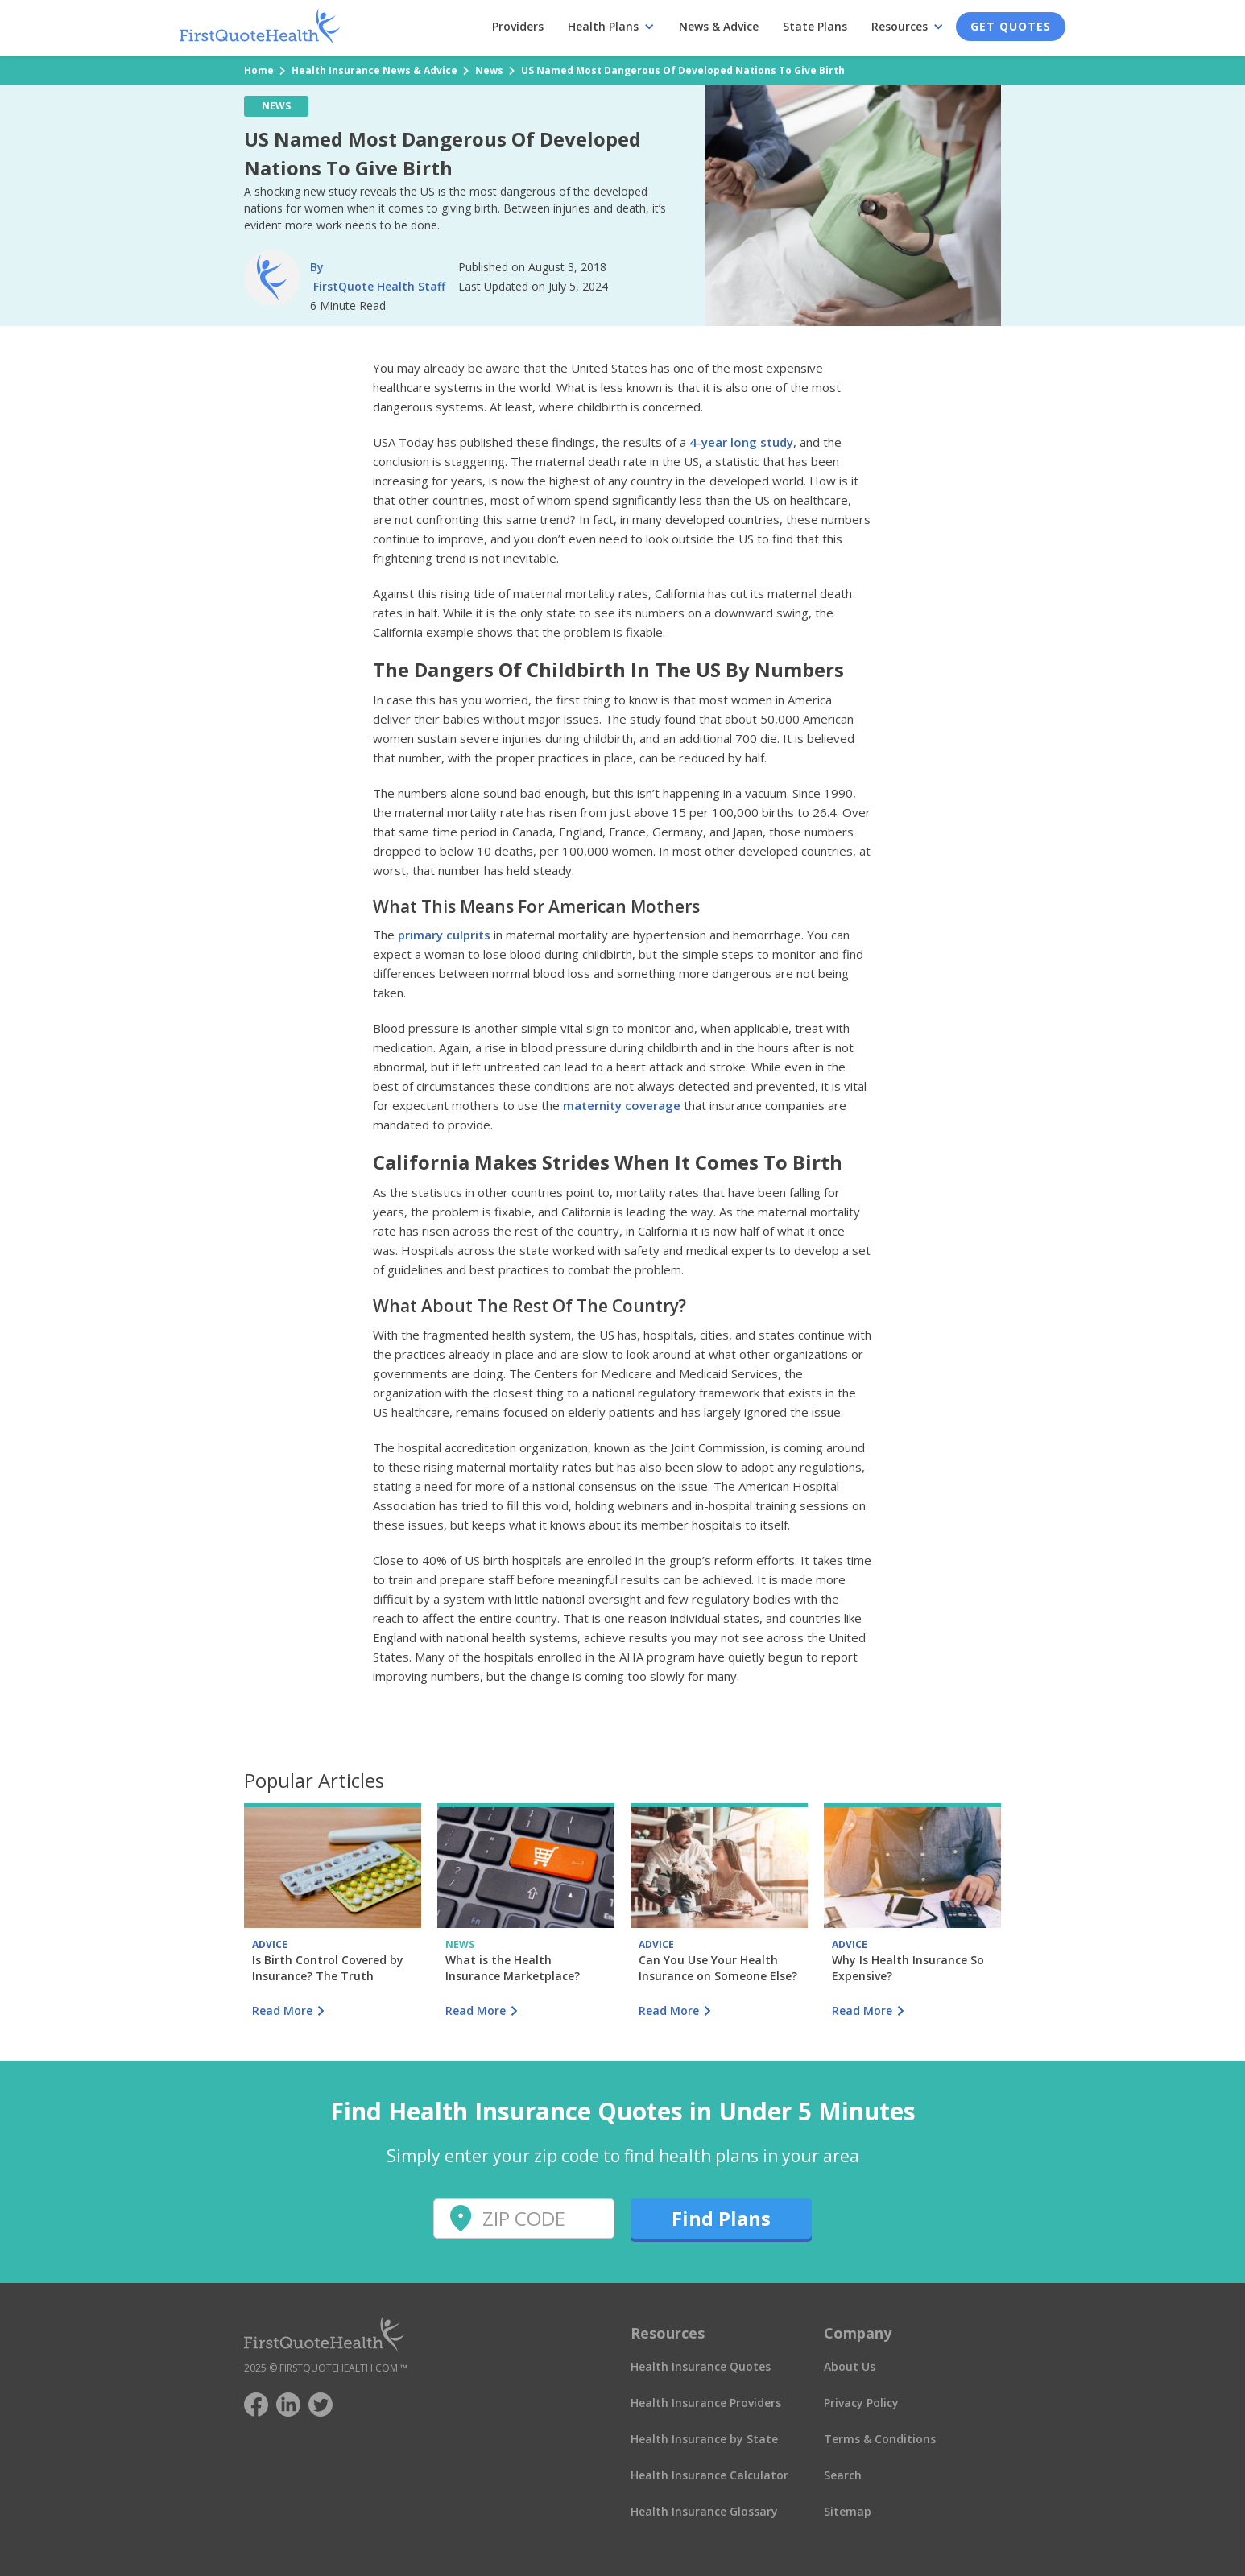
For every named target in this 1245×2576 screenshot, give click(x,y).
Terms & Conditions (880, 2438)
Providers (518, 26)
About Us (849, 2366)
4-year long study (741, 442)
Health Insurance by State (704, 2438)
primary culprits (444, 935)
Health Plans (603, 26)
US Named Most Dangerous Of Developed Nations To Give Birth (683, 70)
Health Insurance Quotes (701, 2366)
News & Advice (719, 26)
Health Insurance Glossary (704, 2511)
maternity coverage (621, 1105)
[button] (611, 26)
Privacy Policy (861, 2402)
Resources (899, 26)
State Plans (815, 26)
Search (843, 2475)
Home (259, 70)
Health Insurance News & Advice (374, 70)
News (489, 70)
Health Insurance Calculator (709, 2475)
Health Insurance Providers (706, 2402)
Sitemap (847, 2511)
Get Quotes (1010, 26)
